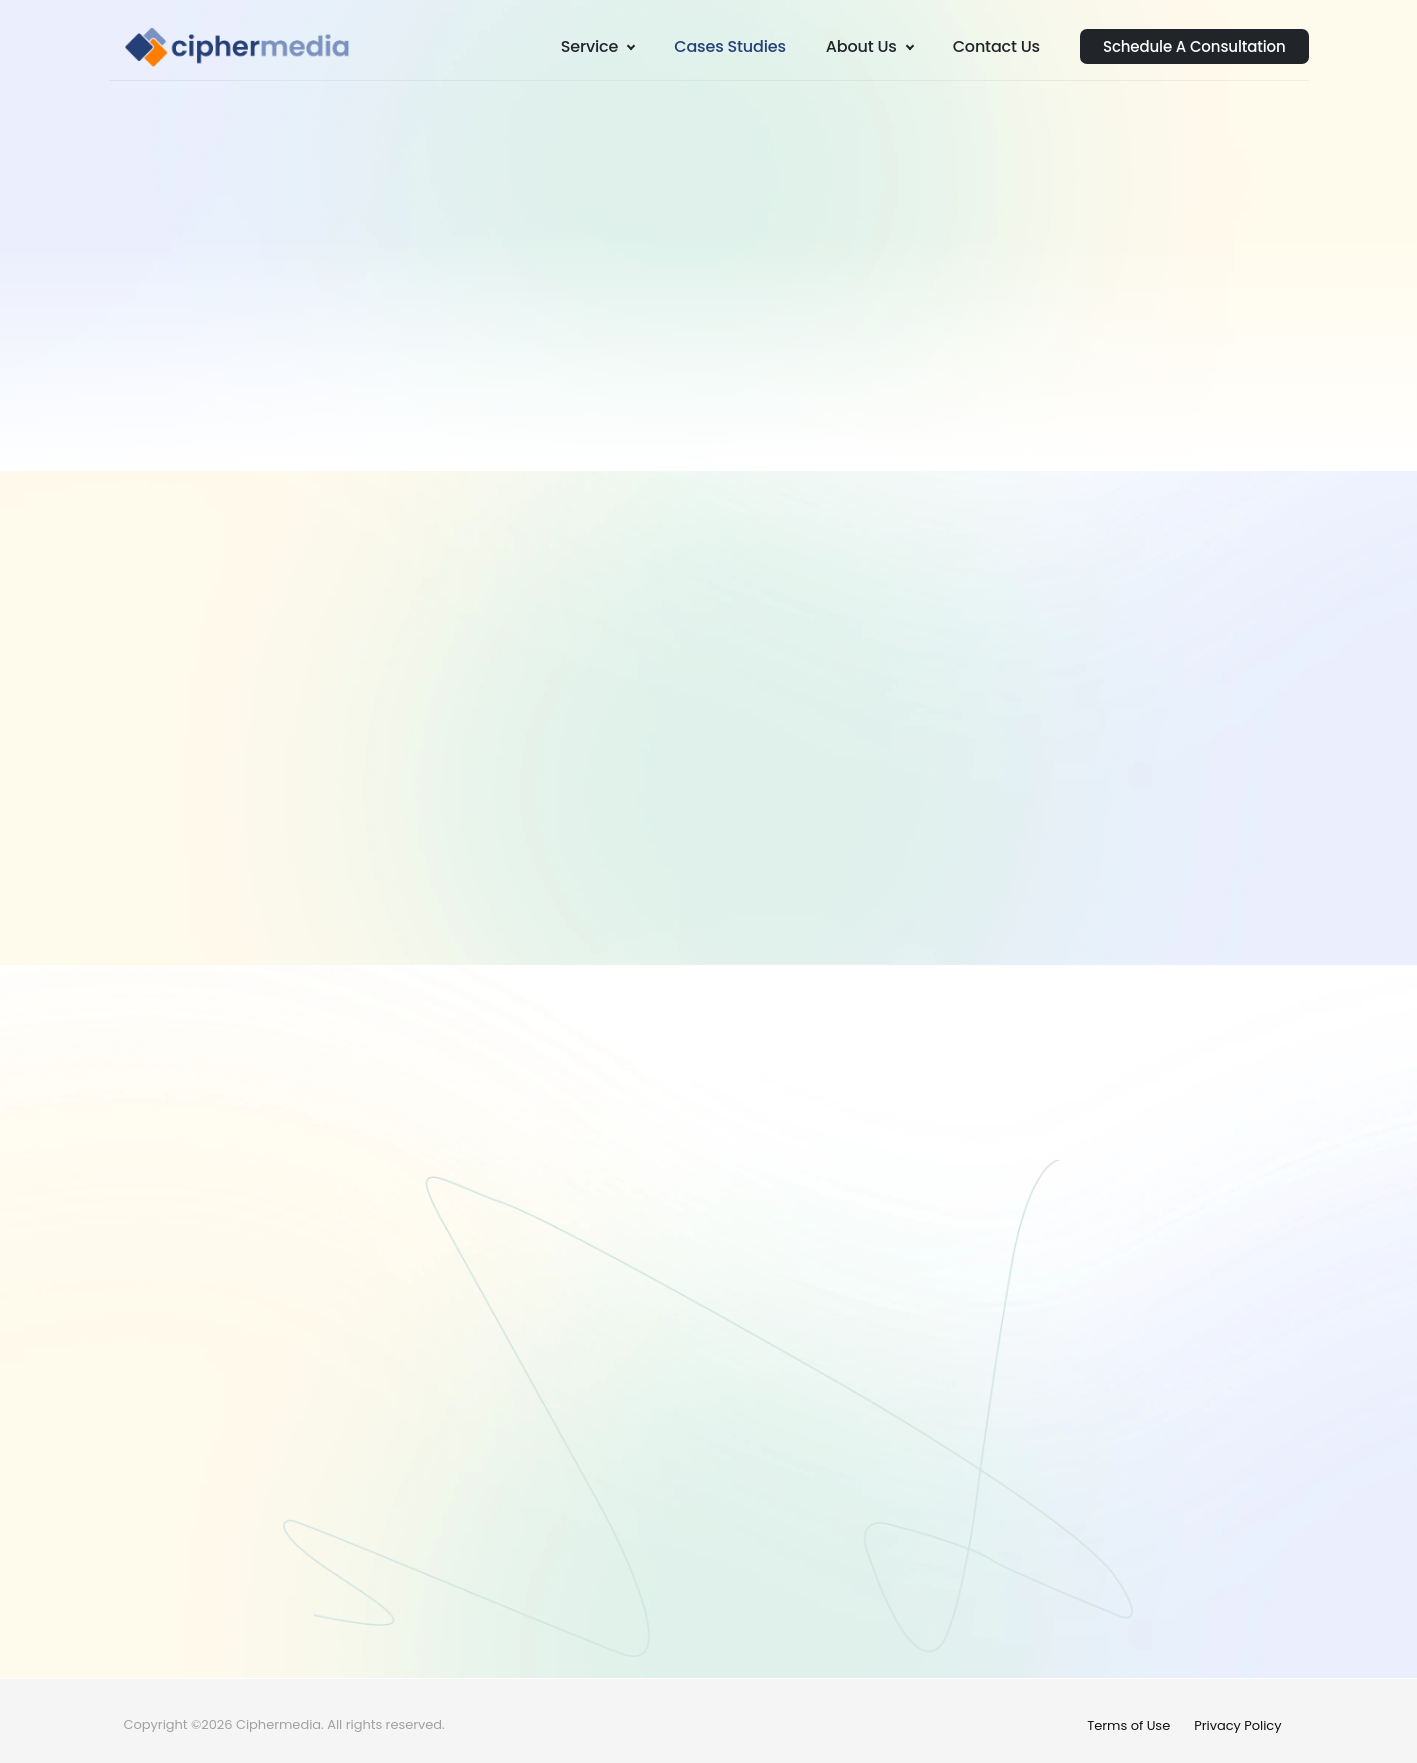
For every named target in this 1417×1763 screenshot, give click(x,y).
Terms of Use (1128, 1725)
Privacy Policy (1237, 1725)
